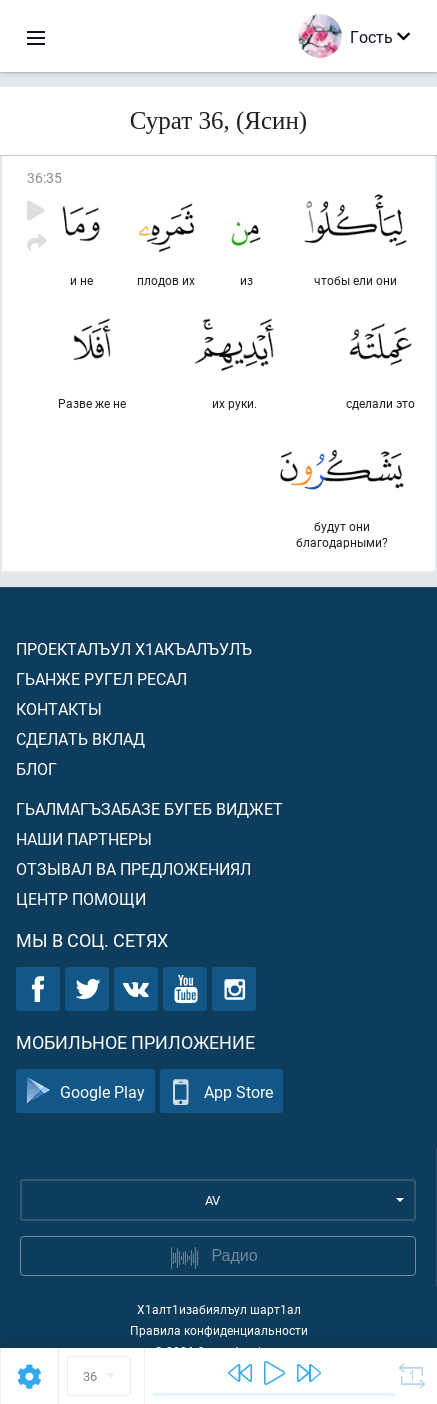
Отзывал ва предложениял (133, 868)
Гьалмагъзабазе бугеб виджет (149, 808)
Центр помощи (81, 898)
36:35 (44, 177)
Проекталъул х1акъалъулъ (134, 648)
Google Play (85, 1091)
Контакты (59, 708)
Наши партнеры (84, 838)
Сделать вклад (80, 738)
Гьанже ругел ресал (101, 678)
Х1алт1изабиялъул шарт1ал (219, 1309)
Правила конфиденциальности (219, 1330)
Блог (36, 768)
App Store (221, 1091)
